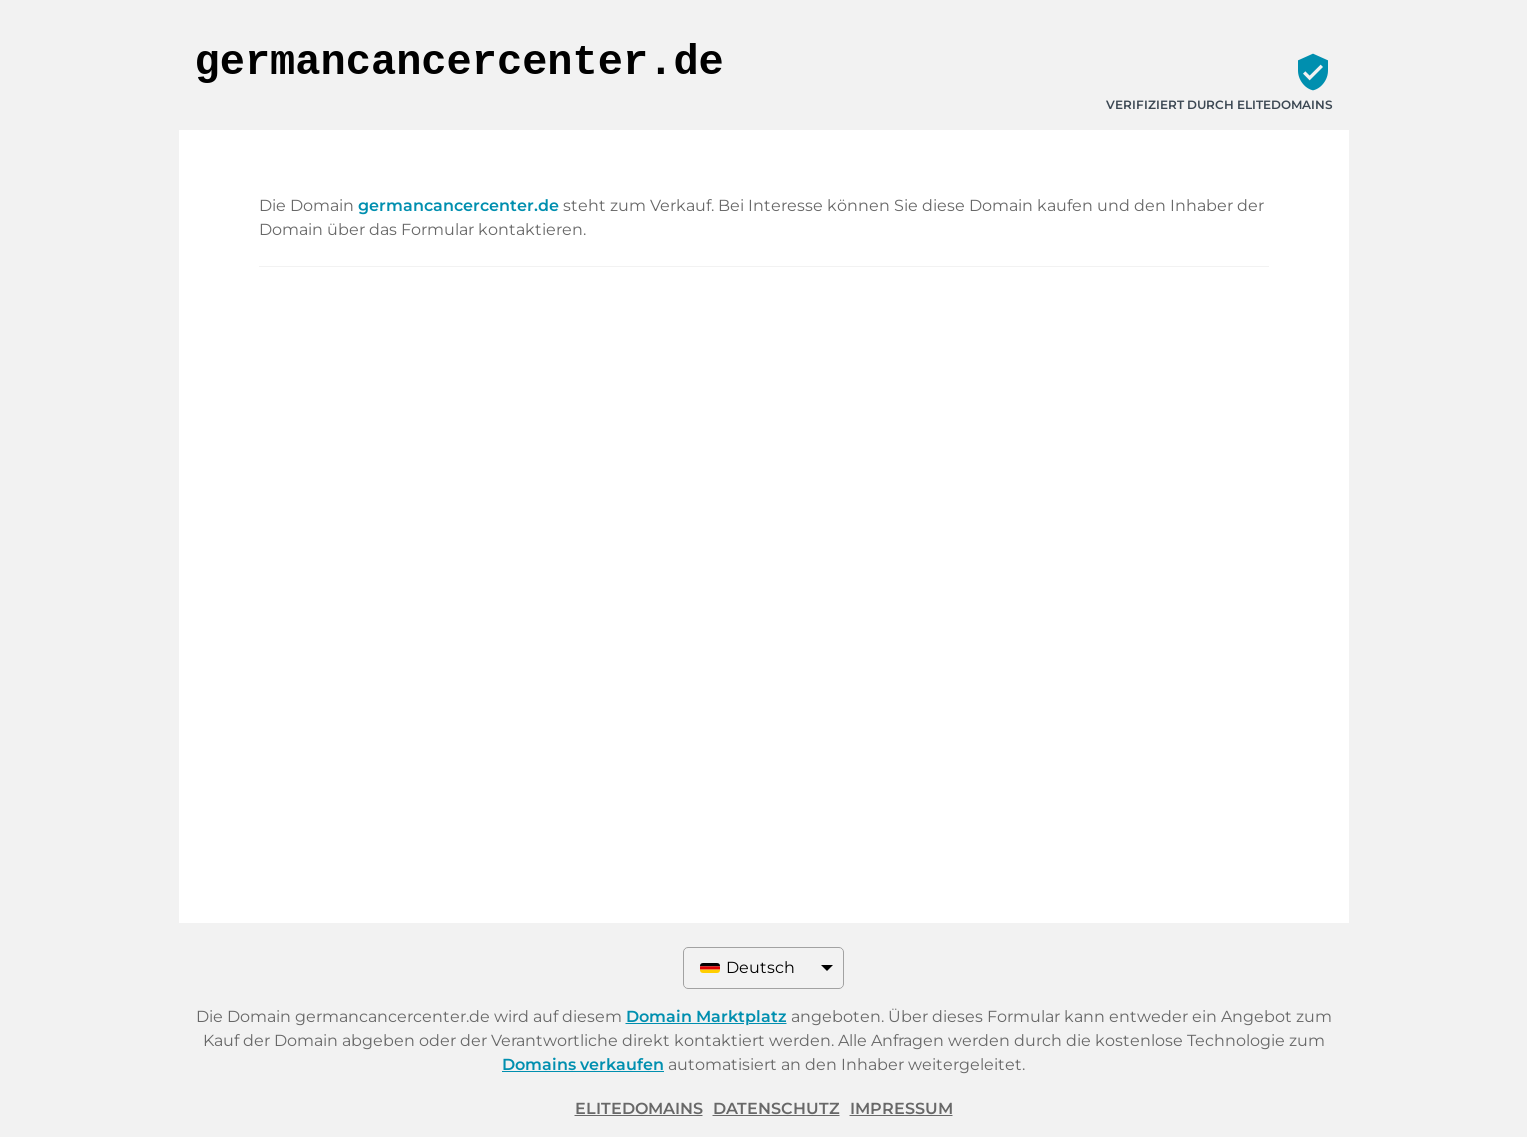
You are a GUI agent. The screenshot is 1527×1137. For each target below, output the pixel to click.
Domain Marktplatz (706, 1016)
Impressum (901, 1108)
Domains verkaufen (583, 1064)
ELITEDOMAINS (639, 1108)
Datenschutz (776, 1108)
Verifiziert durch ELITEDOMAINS (1219, 104)
